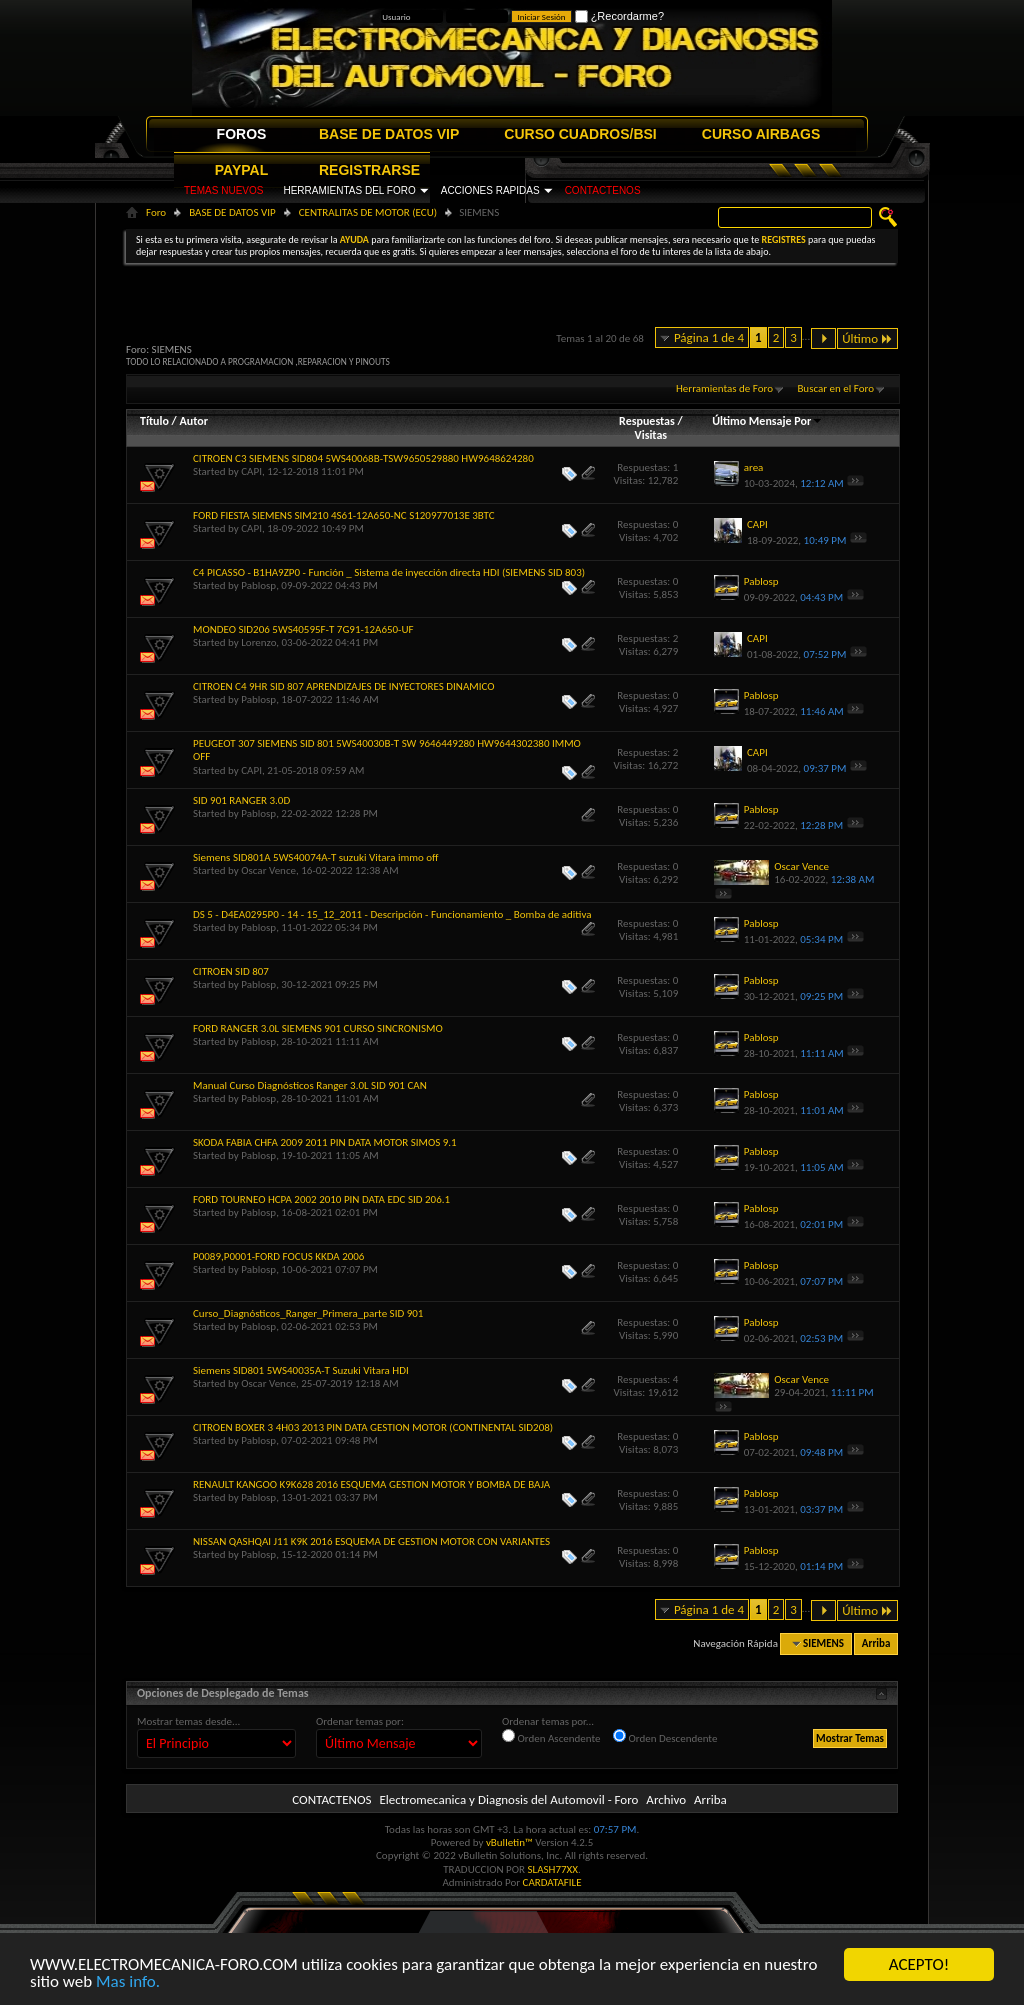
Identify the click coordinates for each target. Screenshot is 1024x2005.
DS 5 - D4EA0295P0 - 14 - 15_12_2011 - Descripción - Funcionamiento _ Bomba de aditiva (392, 914)
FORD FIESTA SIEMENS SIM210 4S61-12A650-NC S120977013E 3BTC (344, 515)
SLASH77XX (553, 1869)
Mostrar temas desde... (188, 1721)
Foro (156, 212)
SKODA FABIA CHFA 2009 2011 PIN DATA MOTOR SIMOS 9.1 (325, 1142)
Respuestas (647, 421)
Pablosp (258, 585)
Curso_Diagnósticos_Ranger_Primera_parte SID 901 (308, 1313)
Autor (193, 421)
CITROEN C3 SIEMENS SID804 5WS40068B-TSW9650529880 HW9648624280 (363, 458)
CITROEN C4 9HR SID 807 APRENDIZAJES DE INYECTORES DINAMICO (344, 686)
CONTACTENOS (603, 190)
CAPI (251, 471)
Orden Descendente (665, 1737)
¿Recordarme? (619, 16)
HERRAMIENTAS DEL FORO (349, 190)
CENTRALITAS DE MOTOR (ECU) (368, 212)
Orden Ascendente (551, 1737)
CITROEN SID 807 (231, 971)
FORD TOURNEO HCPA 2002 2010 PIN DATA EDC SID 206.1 (321, 1199)
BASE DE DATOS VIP (389, 134)
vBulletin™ (509, 1842)
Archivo (666, 1799)
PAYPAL (241, 170)
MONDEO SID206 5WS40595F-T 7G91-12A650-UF (303, 629)
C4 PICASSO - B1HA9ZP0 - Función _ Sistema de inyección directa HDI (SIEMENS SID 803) (389, 572)
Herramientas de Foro (724, 388)
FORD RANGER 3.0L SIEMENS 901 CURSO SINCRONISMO (318, 1028)
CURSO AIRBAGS (761, 134)
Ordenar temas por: (360, 1721)
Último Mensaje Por (767, 421)
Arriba (876, 1643)
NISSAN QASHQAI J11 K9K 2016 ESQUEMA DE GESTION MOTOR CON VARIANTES (371, 1541)
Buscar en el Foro (835, 388)
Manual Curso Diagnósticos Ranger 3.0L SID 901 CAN (310, 1085)
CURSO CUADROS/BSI (580, 134)
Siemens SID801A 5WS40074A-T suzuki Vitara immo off (316, 857)
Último (867, 338)
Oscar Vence (268, 870)
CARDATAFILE (552, 1882)
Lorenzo (258, 642)
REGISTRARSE (369, 170)
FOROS (242, 134)
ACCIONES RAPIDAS (490, 190)
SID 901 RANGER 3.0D (241, 800)
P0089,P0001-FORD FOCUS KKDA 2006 (278, 1256)
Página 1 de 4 (709, 337)
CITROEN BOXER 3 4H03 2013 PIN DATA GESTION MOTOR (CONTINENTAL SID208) (373, 1427)
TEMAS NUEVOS (223, 190)
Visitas (651, 435)
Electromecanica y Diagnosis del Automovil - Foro (508, 1799)
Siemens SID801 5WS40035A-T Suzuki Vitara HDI (301, 1370)
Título (154, 421)
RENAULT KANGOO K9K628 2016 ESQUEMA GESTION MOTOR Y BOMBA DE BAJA (371, 1484)
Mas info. (128, 1982)
